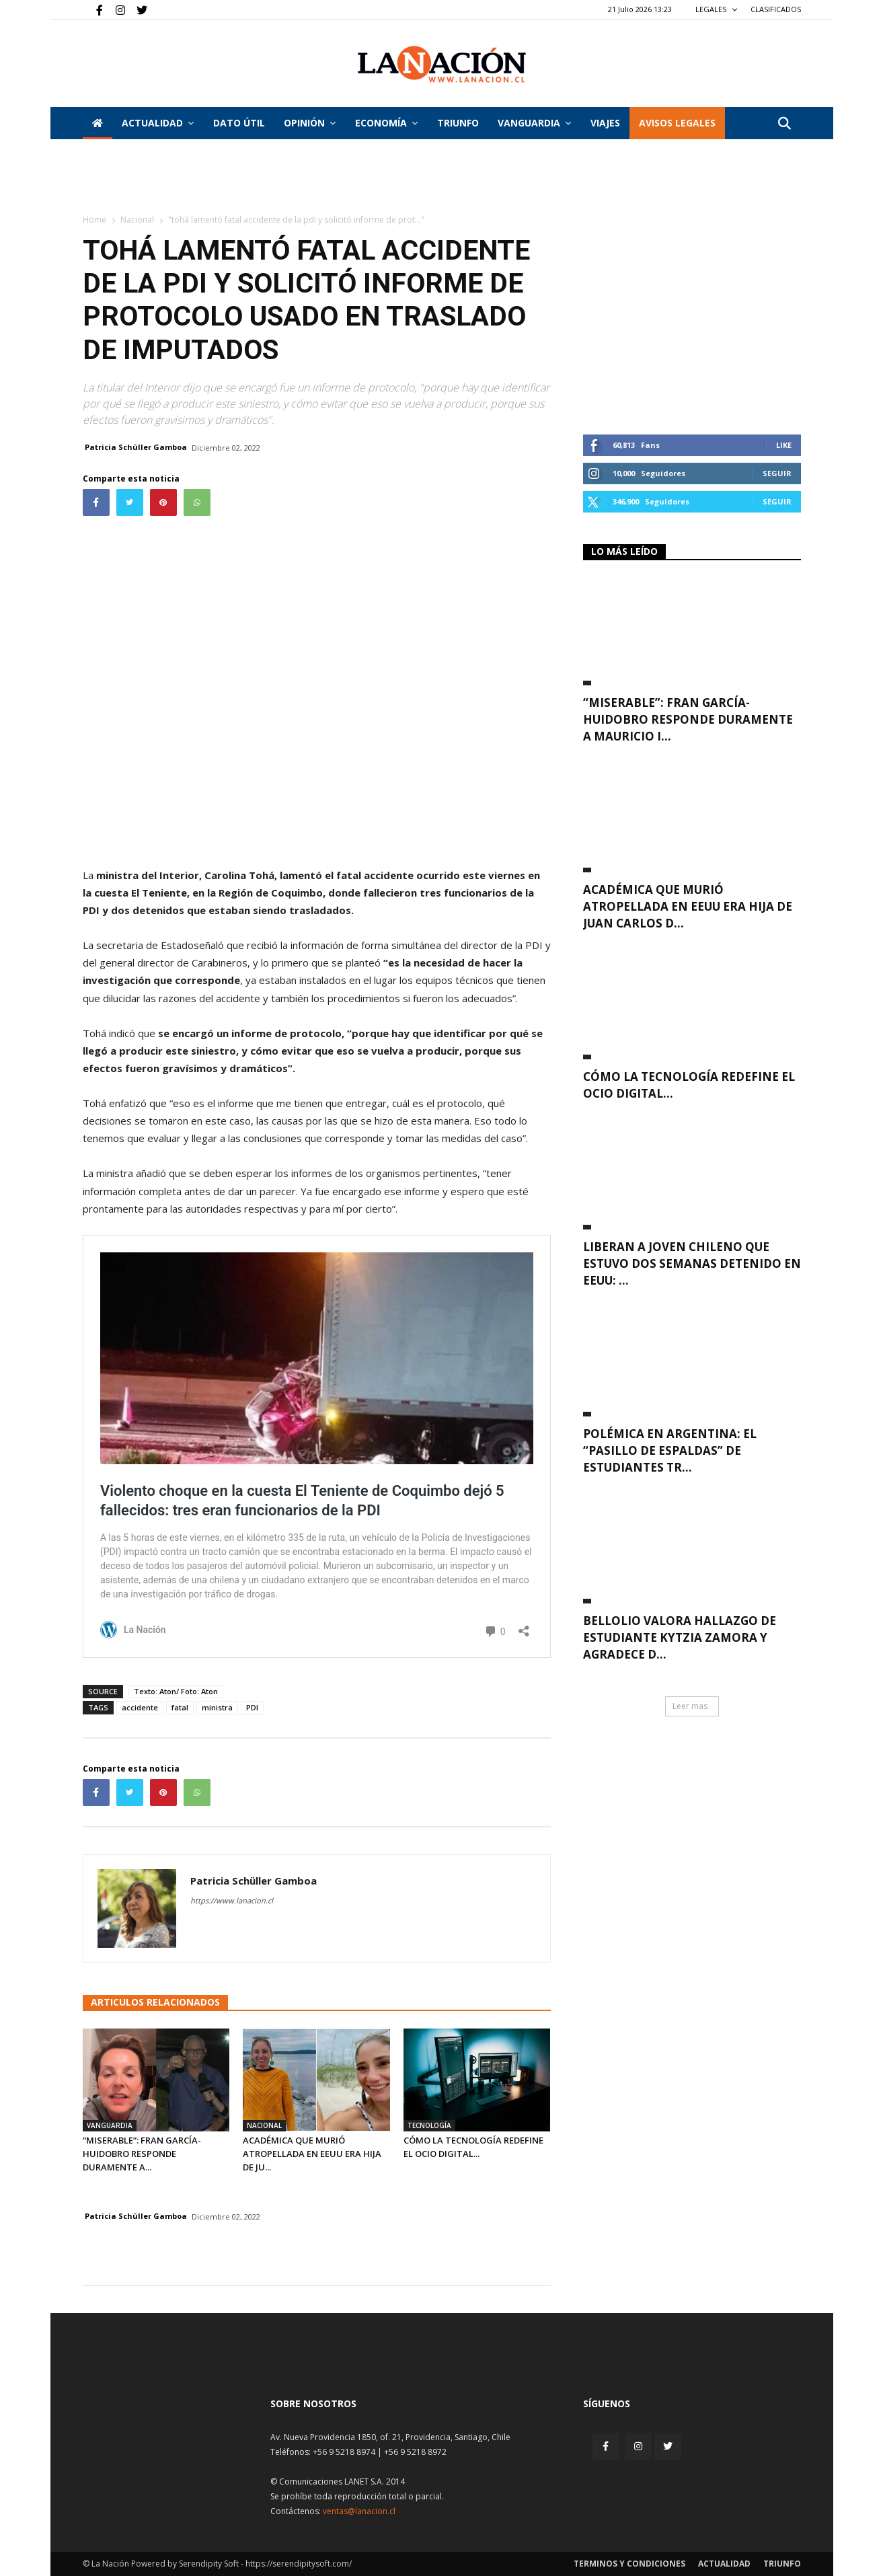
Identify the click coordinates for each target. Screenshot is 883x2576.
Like (784, 445)
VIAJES (605, 122)
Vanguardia (534, 122)
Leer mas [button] (690, 1706)
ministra (217, 1707)
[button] (785, 124)
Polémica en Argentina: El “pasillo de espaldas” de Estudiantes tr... (670, 1450)
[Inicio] (97, 123)
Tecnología (429, 2125)
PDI (252, 1707)
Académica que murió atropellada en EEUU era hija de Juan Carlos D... (687, 906)
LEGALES (716, 9)
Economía (386, 122)
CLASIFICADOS (776, 9)
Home (94, 219)
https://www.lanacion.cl (231, 1900)
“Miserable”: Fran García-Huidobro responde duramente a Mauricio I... (688, 719)
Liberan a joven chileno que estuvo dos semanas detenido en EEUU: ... (692, 1263)
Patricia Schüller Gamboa (136, 447)
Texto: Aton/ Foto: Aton (176, 1691)
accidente (140, 1707)
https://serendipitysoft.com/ (298, 2563)
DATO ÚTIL (239, 122)
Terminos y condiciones (629, 2563)
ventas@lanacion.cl (359, 2511)
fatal (179, 1707)
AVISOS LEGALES (677, 122)
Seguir (777, 473)
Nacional (137, 219)
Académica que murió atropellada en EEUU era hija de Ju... (312, 2153)
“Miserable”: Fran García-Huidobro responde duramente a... (142, 2153)
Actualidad (158, 122)
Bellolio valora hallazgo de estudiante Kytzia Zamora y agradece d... (679, 1637)
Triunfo (458, 122)
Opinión (310, 122)
